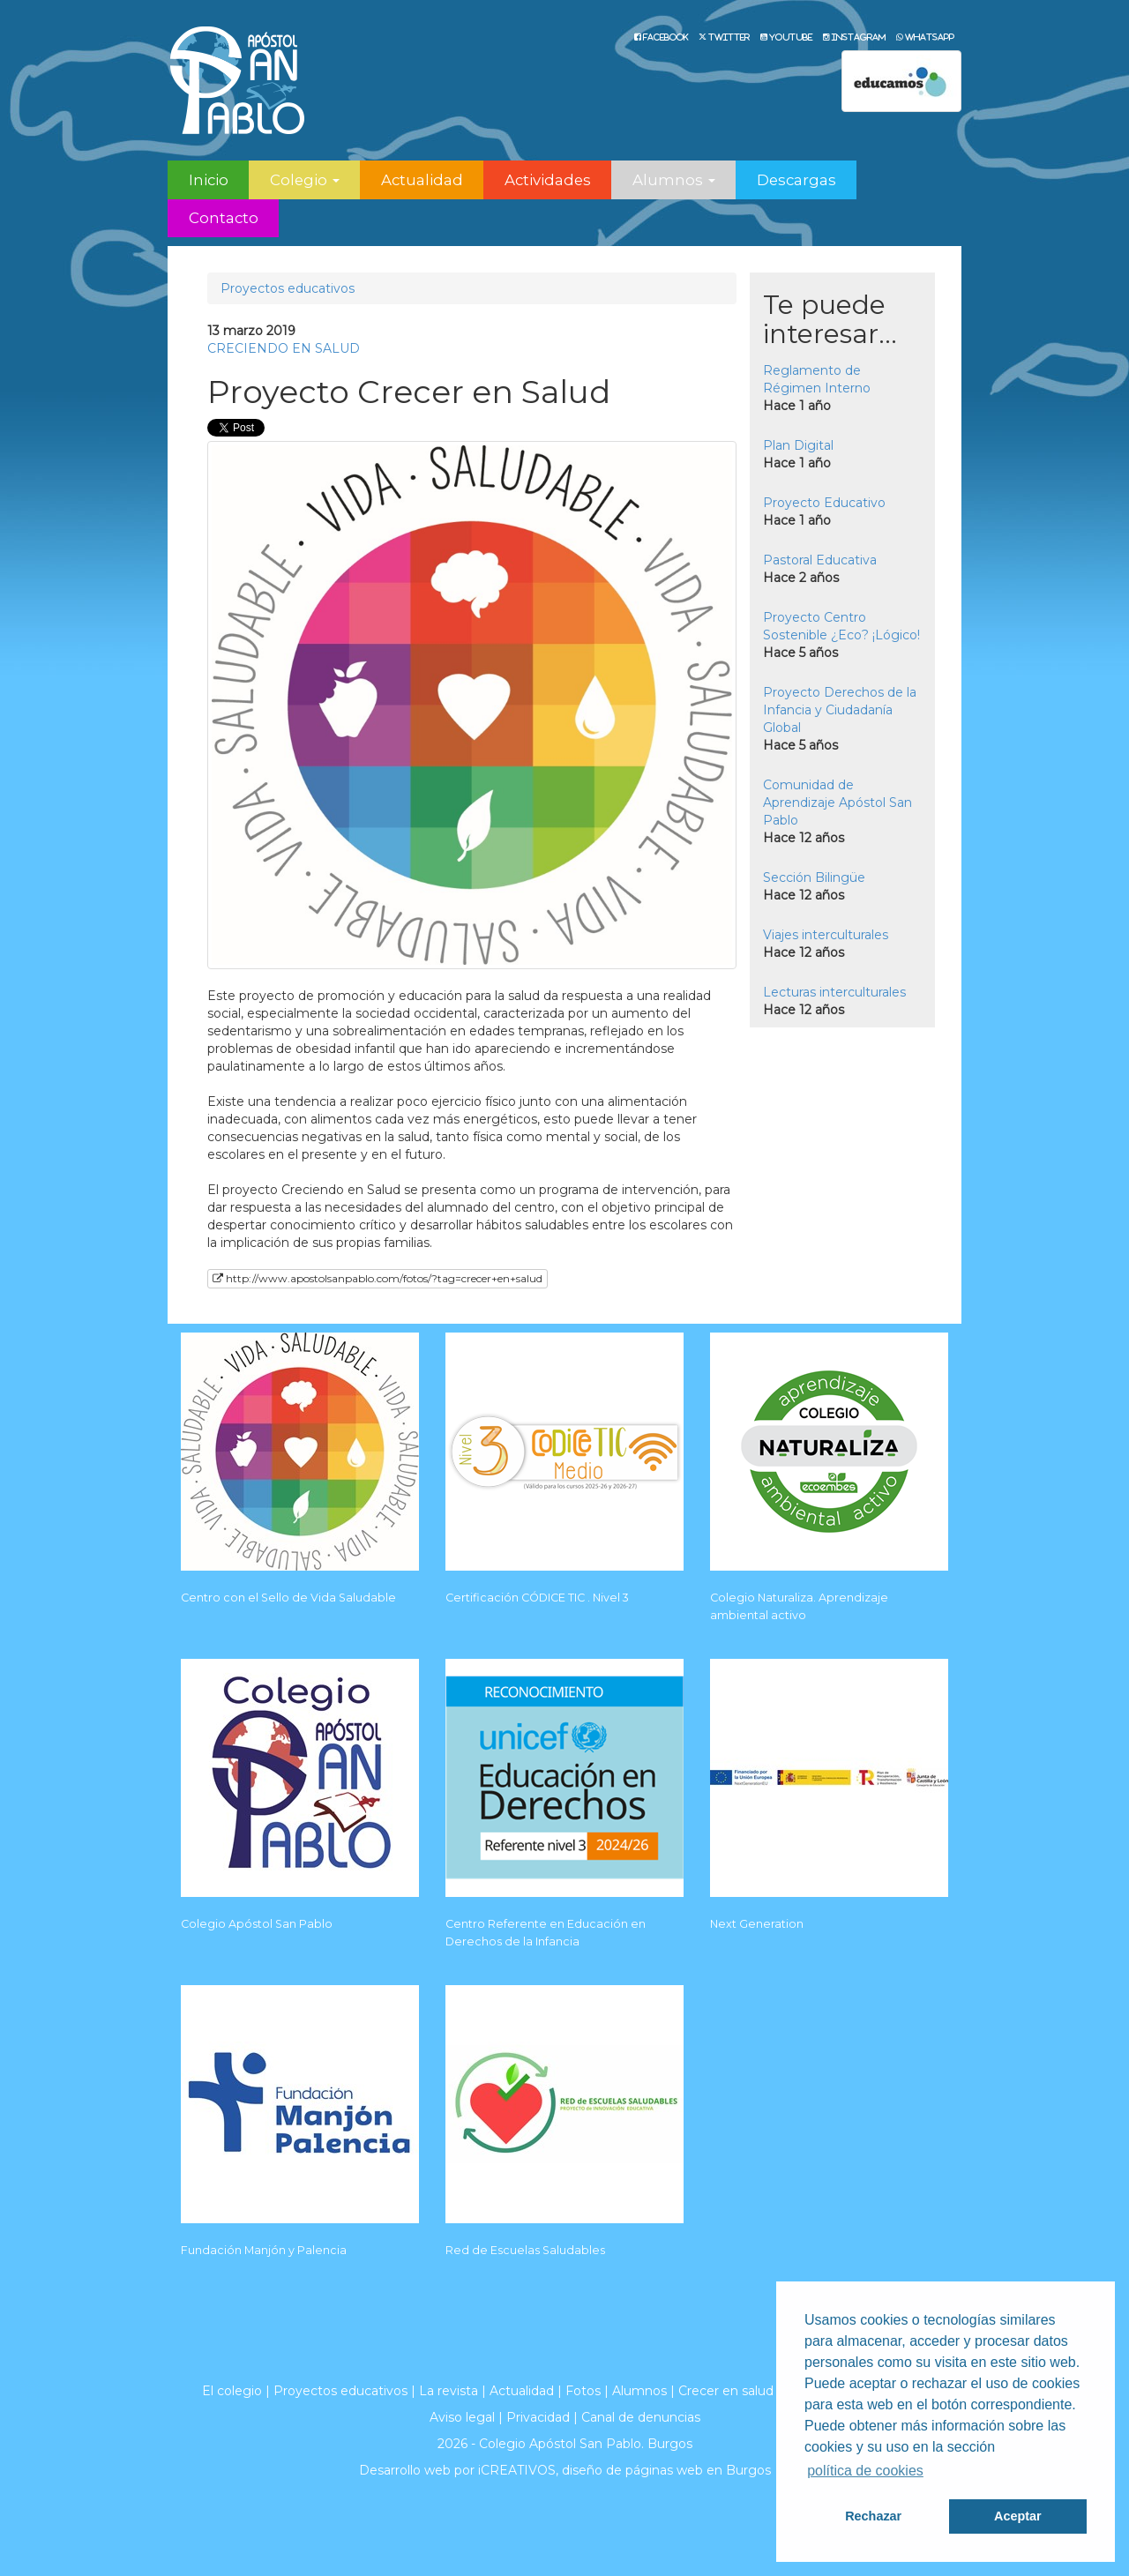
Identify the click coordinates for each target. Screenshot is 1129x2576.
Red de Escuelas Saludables (525, 2250)
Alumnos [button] (673, 180)
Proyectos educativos (288, 288)
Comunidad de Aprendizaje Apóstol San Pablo (837, 802)
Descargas (796, 180)
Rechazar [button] (873, 2516)
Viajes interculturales (825, 935)
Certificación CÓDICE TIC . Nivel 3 (537, 1597)
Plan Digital (798, 445)
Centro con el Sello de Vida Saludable (288, 1597)
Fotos (583, 2391)
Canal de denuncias (640, 2417)
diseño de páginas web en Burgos (666, 2470)
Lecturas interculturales (834, 992)
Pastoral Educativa (820, 560)
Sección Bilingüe (814, 877)
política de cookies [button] (865, 2470)
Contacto (223, 218)
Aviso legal (462, 2417)
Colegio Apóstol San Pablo (257, 1923)
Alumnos (639, 2391)
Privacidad (538, 2417)
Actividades (548, 180)
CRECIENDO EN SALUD (283, 348)
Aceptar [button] (1018, 2516)
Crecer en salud (726, 2391)
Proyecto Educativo (824, 503)
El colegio (232, 2391)
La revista (448, 2391)
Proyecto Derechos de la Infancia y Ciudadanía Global (839, 709)
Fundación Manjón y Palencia (264, 2250)
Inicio (208, 180)
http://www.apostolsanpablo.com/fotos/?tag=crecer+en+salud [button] (377, 1278)
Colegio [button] (305, 180)
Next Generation (757, 1923)
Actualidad (422, 180)
